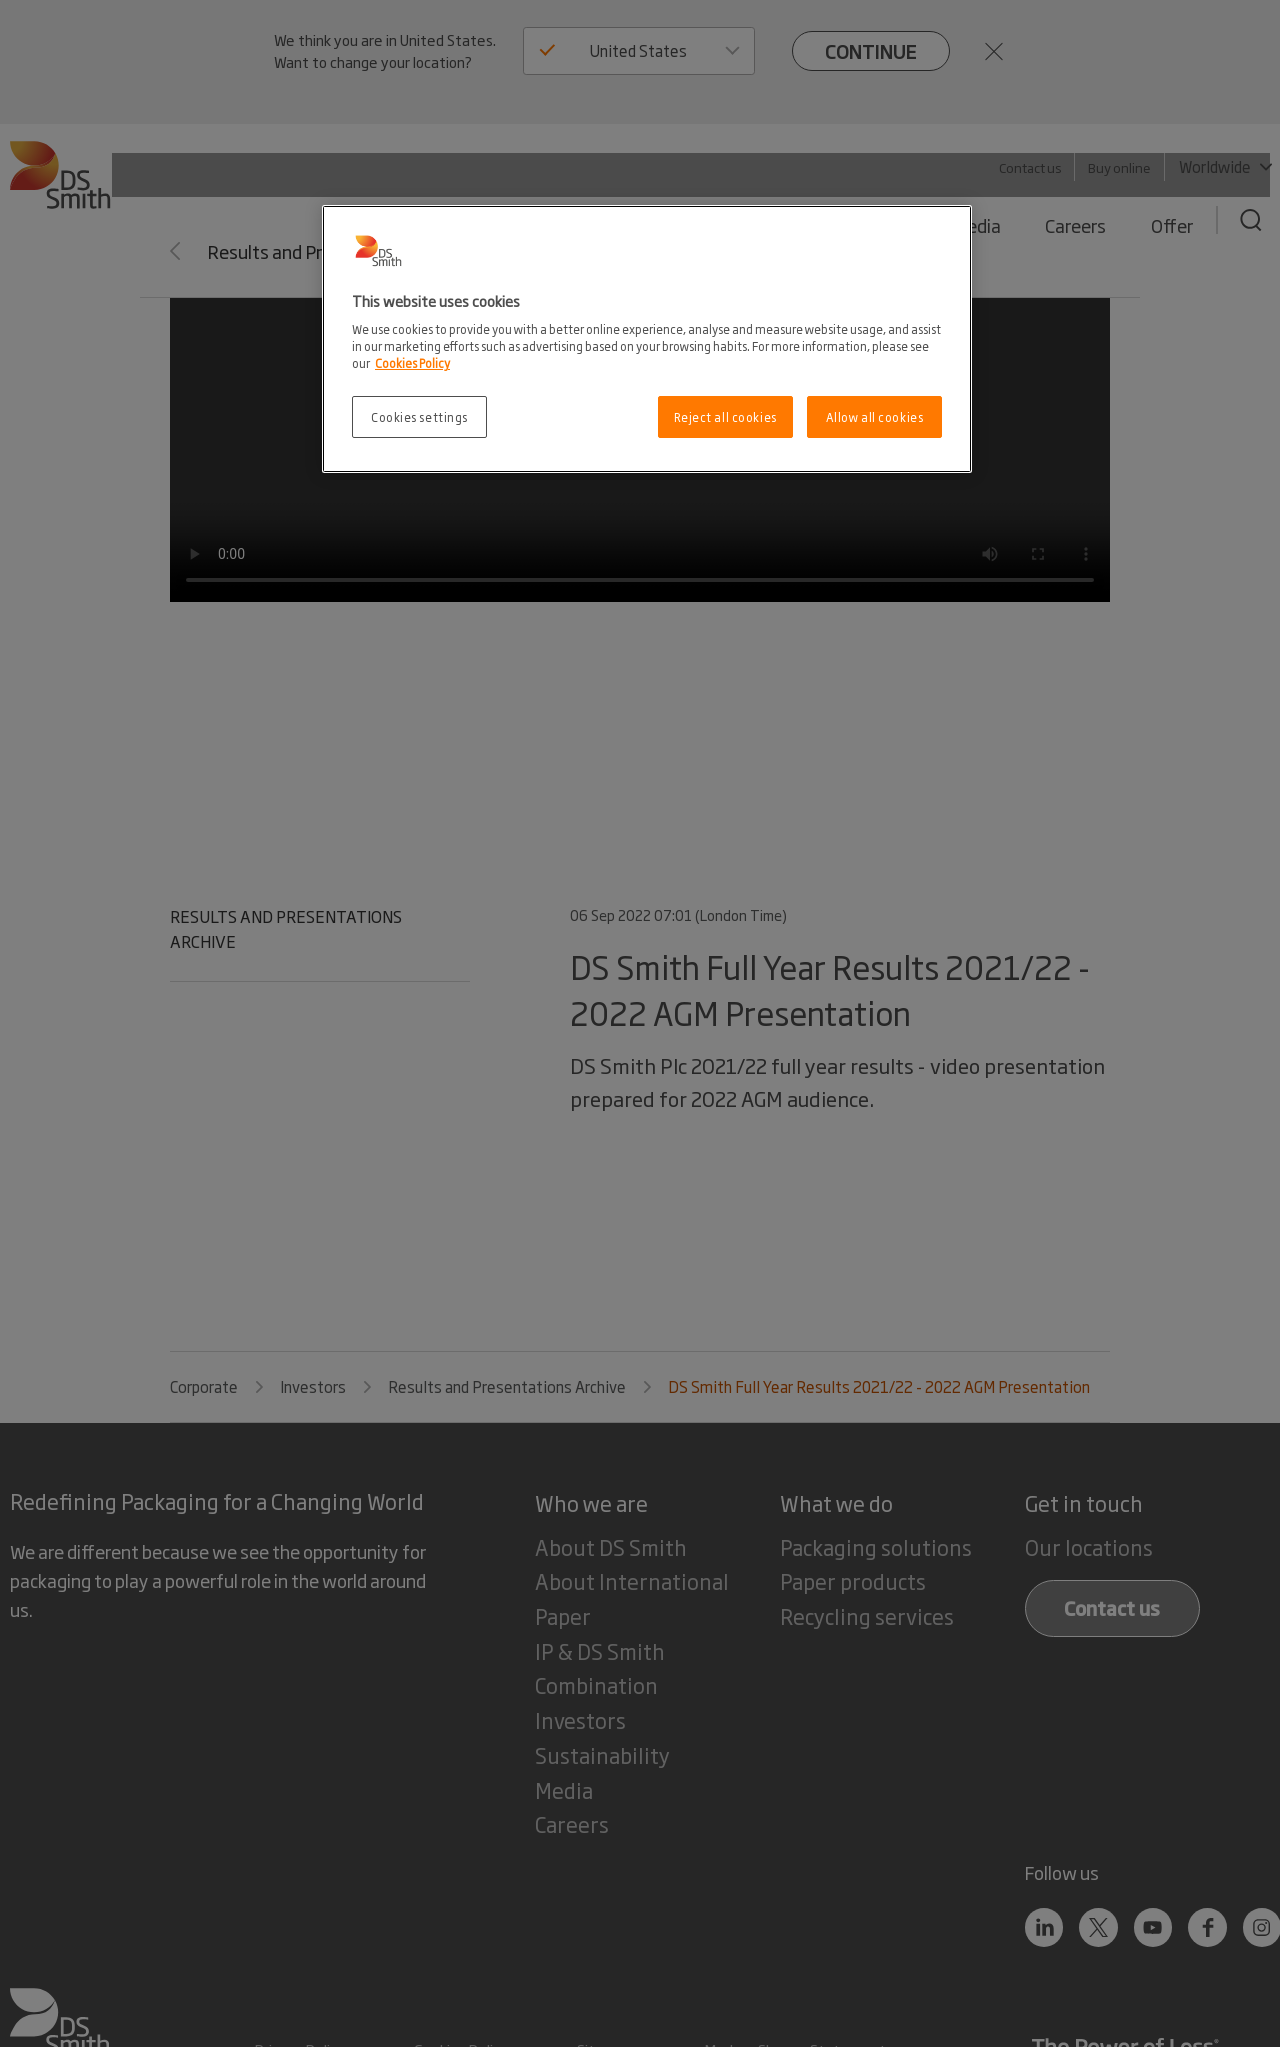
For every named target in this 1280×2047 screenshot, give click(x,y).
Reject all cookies (725, 416)
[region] (647, 339)
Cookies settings (419, 416)
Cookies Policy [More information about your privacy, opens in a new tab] (412, 362)
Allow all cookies (875, 416)
